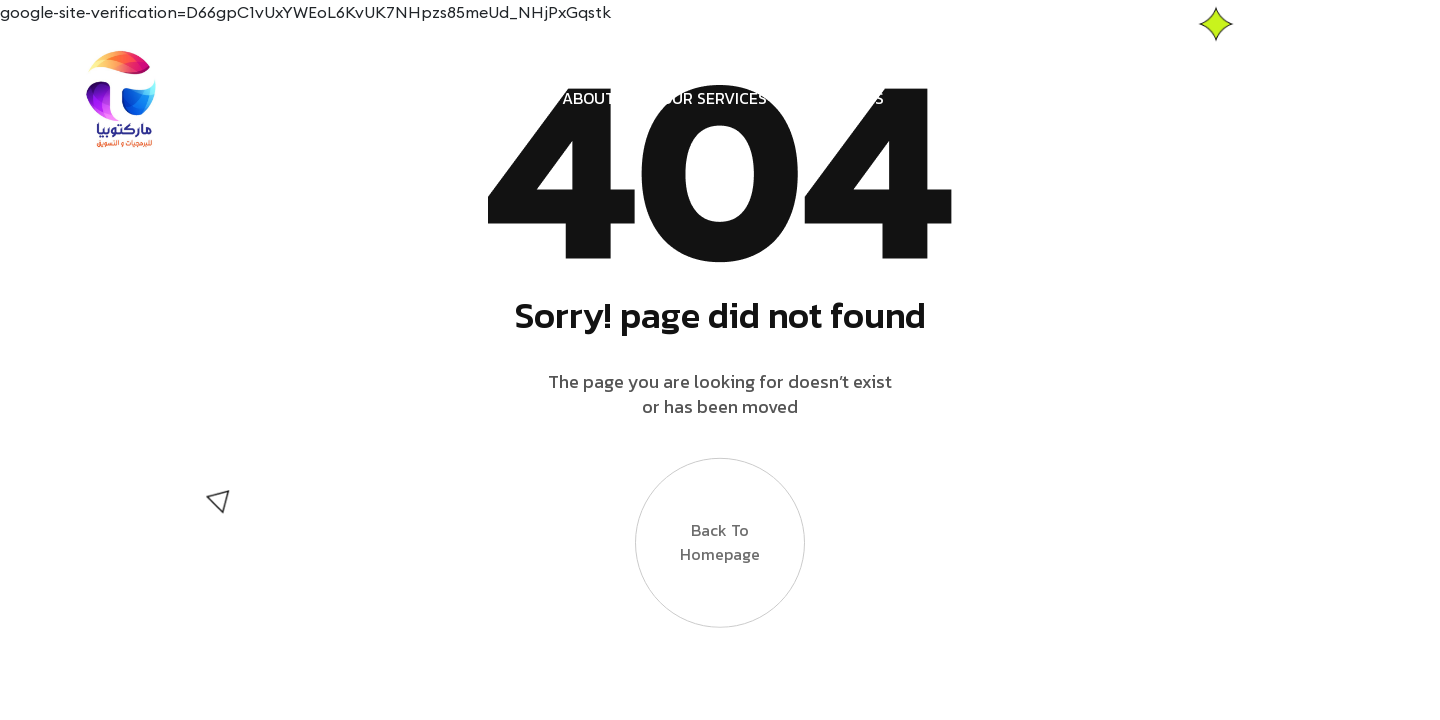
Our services (714, 98)
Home (518, 98)
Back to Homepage (720, 549)
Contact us (836, 98)
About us (600, 98)
